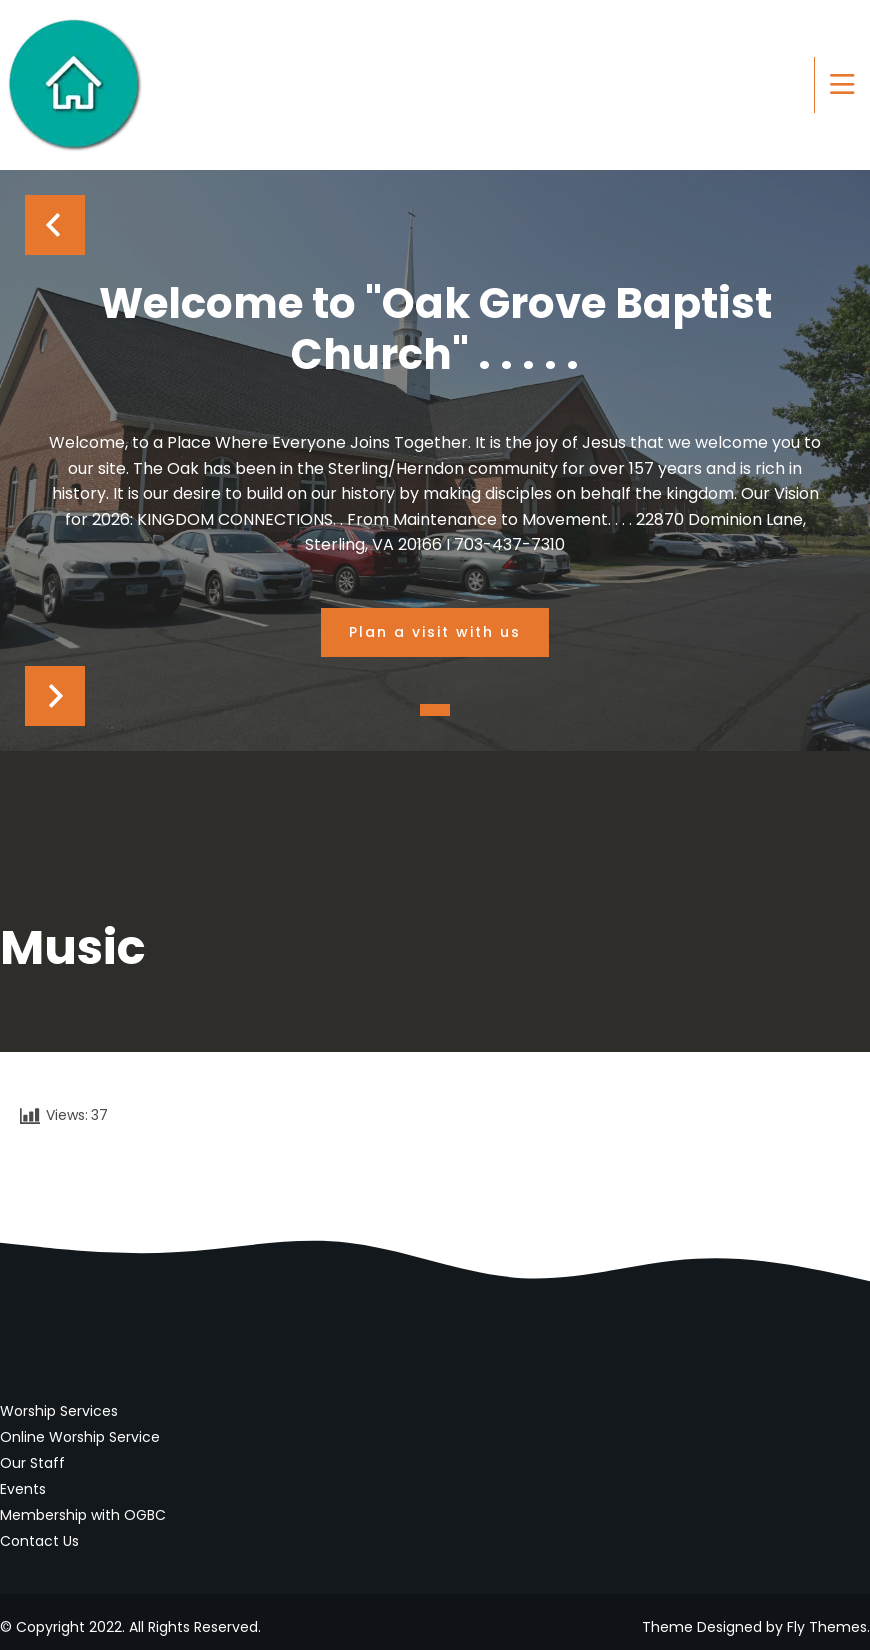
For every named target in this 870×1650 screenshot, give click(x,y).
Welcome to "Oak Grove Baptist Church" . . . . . (435, 329)
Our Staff (32, 1463)
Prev (55, 225)
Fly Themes (827, 1627)
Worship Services (59, 1411)
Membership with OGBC (83, 1515)
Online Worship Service (80, 1437)
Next (55, 696)
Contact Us (39, 1541)
